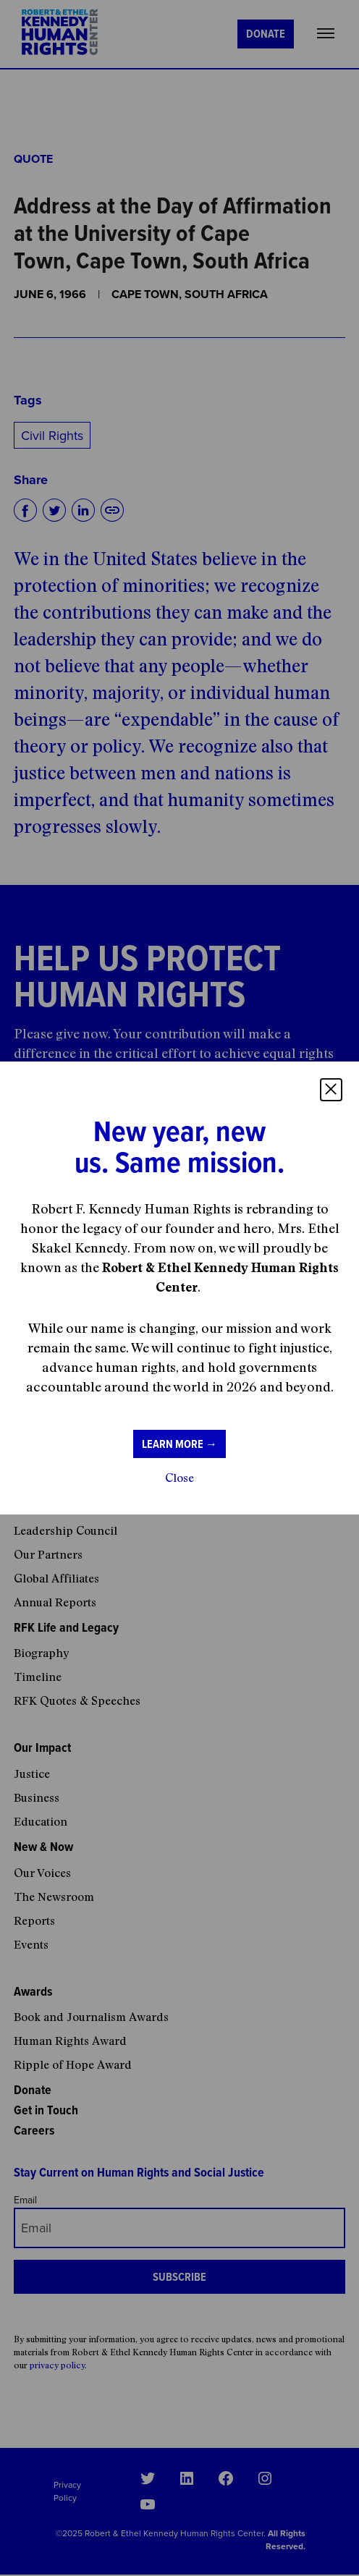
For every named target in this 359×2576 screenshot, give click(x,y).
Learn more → (179, 1444)
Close (179, 1477)
